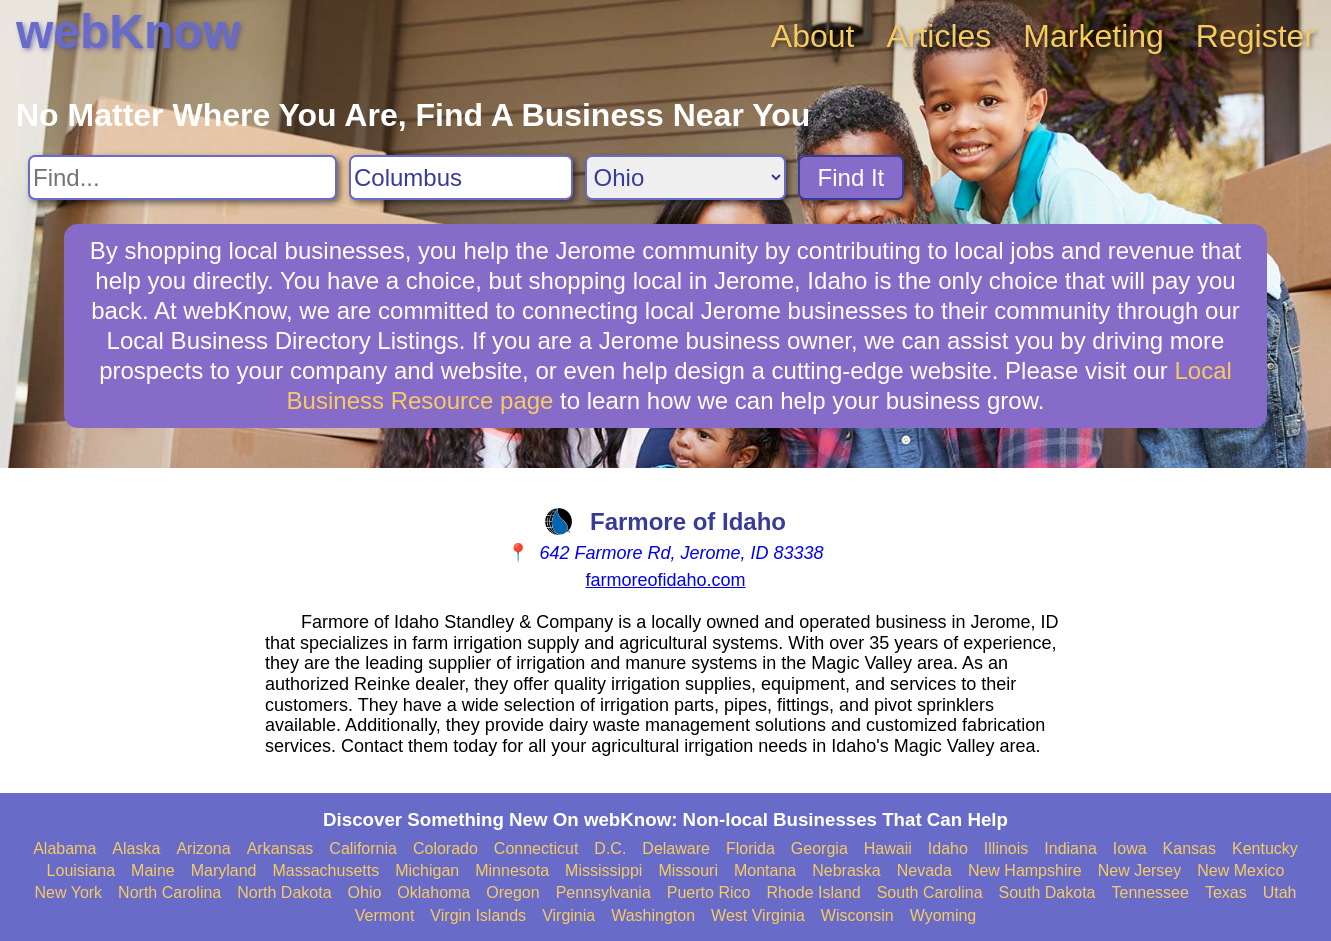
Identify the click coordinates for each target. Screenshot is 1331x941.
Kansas (1189, 848)
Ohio (365, 892)
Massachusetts (325, 870)
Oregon (512, 892)
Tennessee (1149, 892)
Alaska (136, 848)
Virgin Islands (478, 915)
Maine (153, 870)
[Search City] (461, 177)
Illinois (1006, 848)
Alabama (64, 848)
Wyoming (943, 915)
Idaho (948, 848)
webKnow (128, 31)
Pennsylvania (603, 892)
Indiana (1070, 848)
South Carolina (930, 892)
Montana (765, 870)
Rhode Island (813, 892)
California (363, 848)
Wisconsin (857, 915)
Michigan (427, 870)
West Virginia (758, 915)
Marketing (1093, 36)
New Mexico (1240, 870)
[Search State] (685, 177)
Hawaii (888, 848)
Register (1255, 36)
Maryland (224, 870)
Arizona (203, 848)
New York (69, 892)
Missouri (688, 870)
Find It (851, 177)
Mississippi (603, 870)
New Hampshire (1025, 870)
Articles (938, 36)
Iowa (1130, 848)
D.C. (610, 848)
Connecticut (536, 848)
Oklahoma (433, 892)
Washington (653, 915)
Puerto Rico (709, 892)
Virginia (568, 915)
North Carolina (169, 892)
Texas (1226, 892)
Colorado (445, 848)
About (813, 36)
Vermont (385, 915)
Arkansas (280, 848)
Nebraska (846, 870)
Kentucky (1265, 848)
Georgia (819, 848)
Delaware (676, 848)
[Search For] (182, 177)
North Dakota (284, 892)
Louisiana (81, 870)
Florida (750, 848)
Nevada (924, 870)
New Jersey (1140, 870)
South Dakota (1047, 892)
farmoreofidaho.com (665, 580)
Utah (1280, 892)
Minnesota (512, 870)
